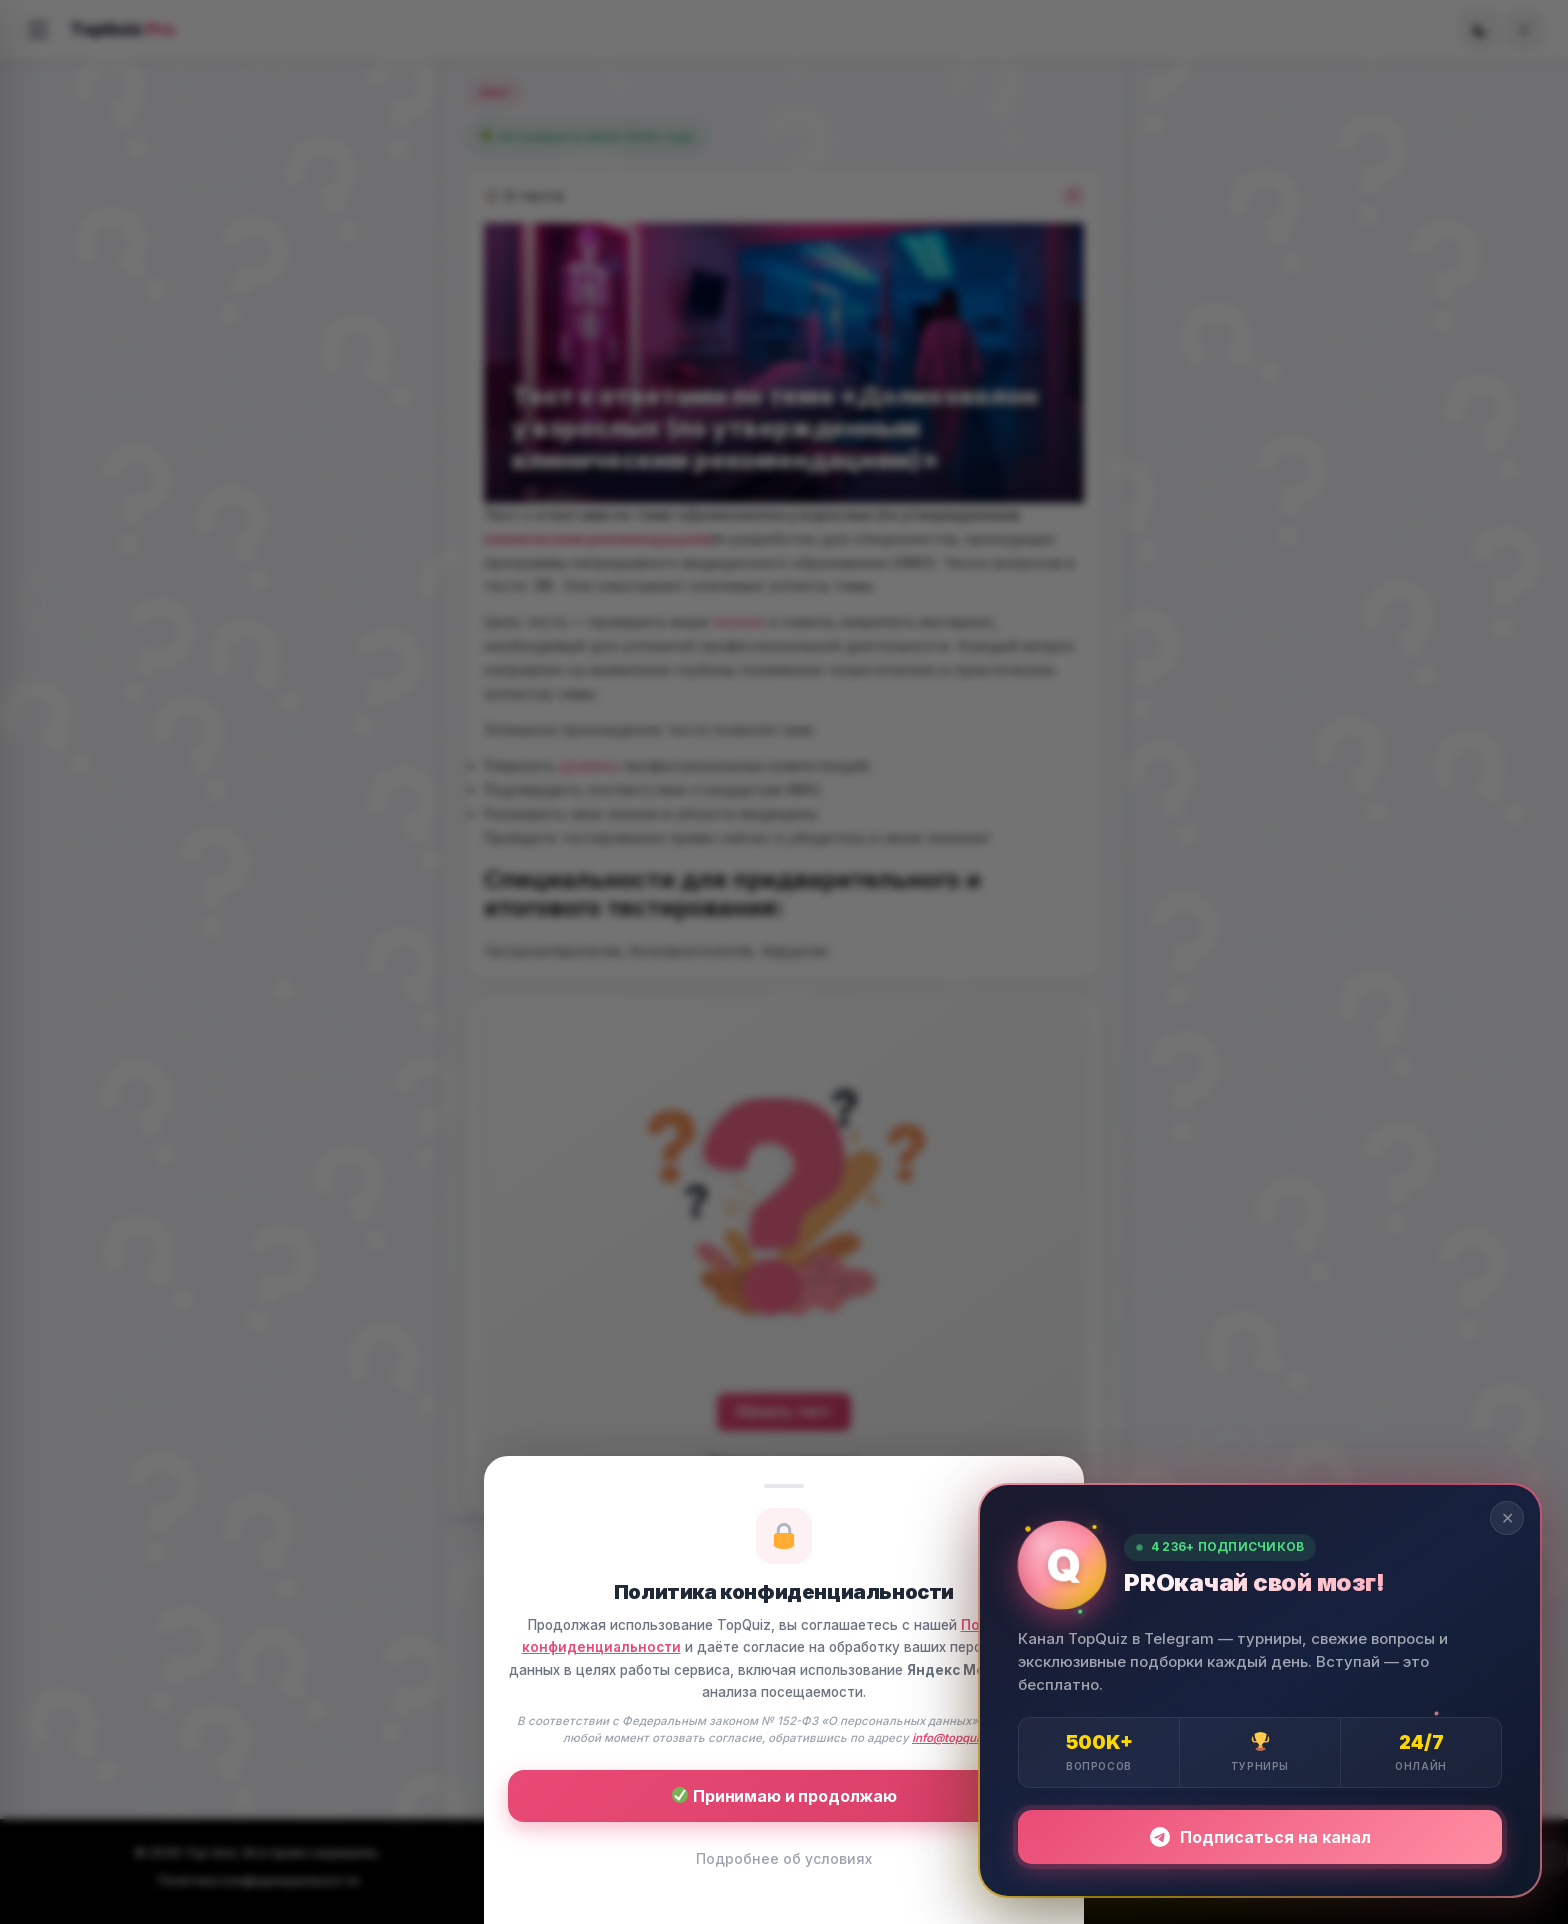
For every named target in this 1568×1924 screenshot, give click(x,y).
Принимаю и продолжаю (784, 1796)
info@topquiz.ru (957, 1738)
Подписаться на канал (1260, 1837)
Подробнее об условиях (784, 1858)
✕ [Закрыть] (1507, 1518)
